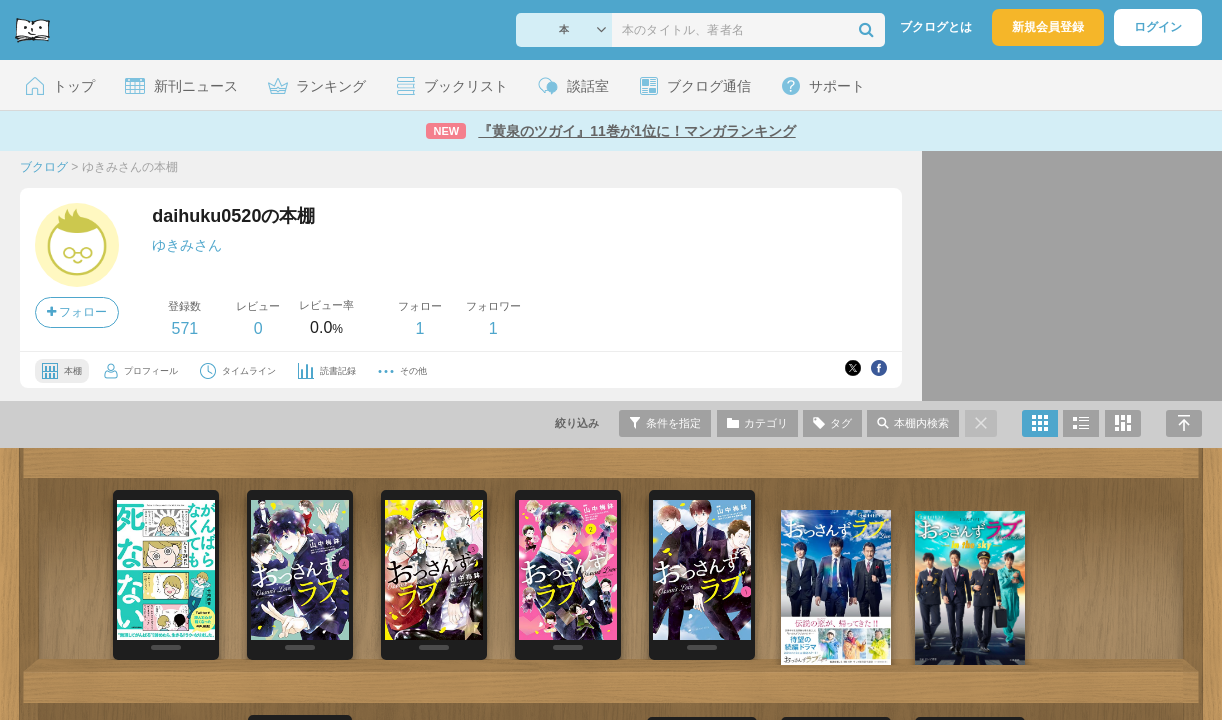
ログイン (1158, 27)
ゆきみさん (187, 245)
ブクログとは (936, 27)
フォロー (77, 312)
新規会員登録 (1048, 27)
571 (184, 328)
